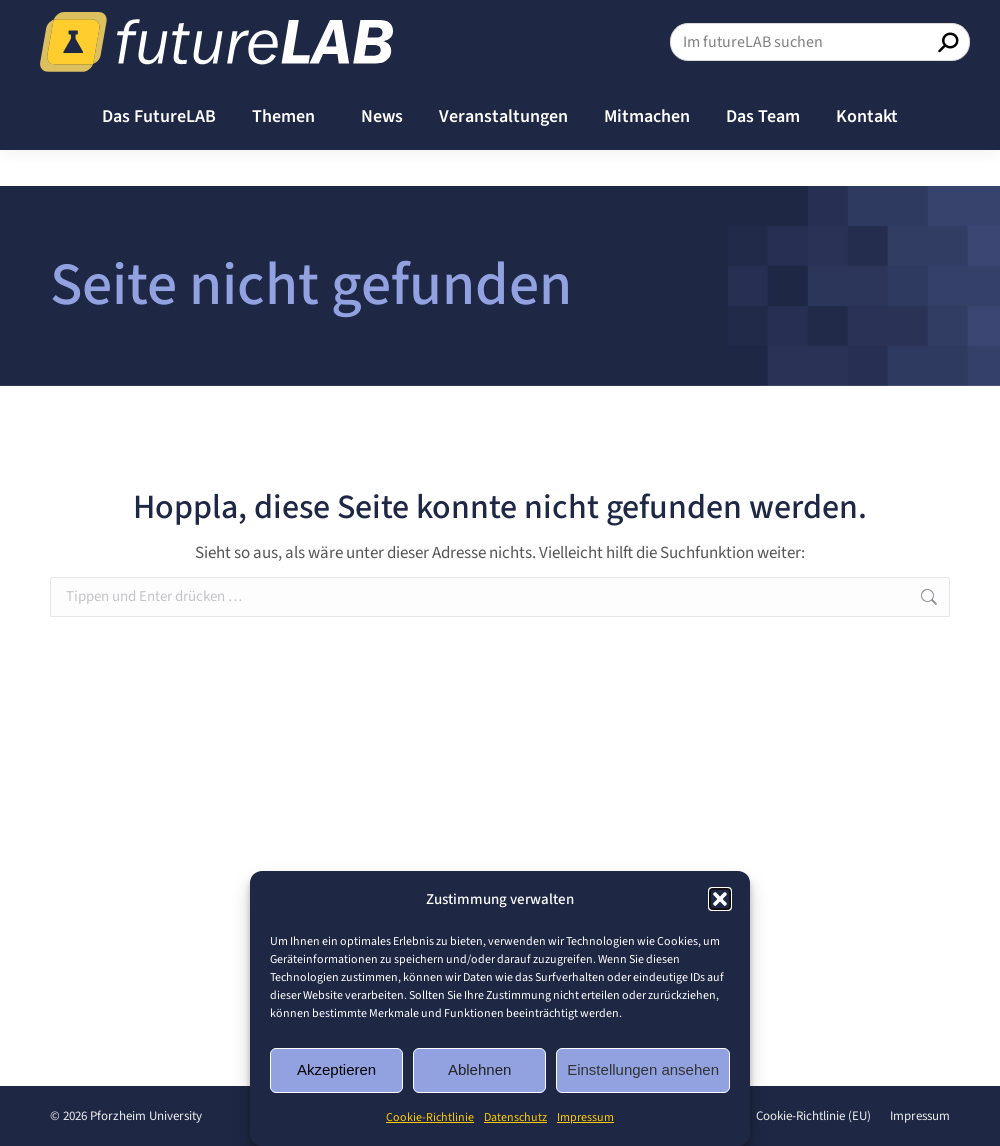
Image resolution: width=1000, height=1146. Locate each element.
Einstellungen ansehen (643, 1069)
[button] (720, 899)
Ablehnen (479, 1069)
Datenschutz (515, 1117)
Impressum (585, 1117)
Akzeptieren (336, 1069)
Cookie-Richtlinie (430, 1117)
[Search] (820, 78)
